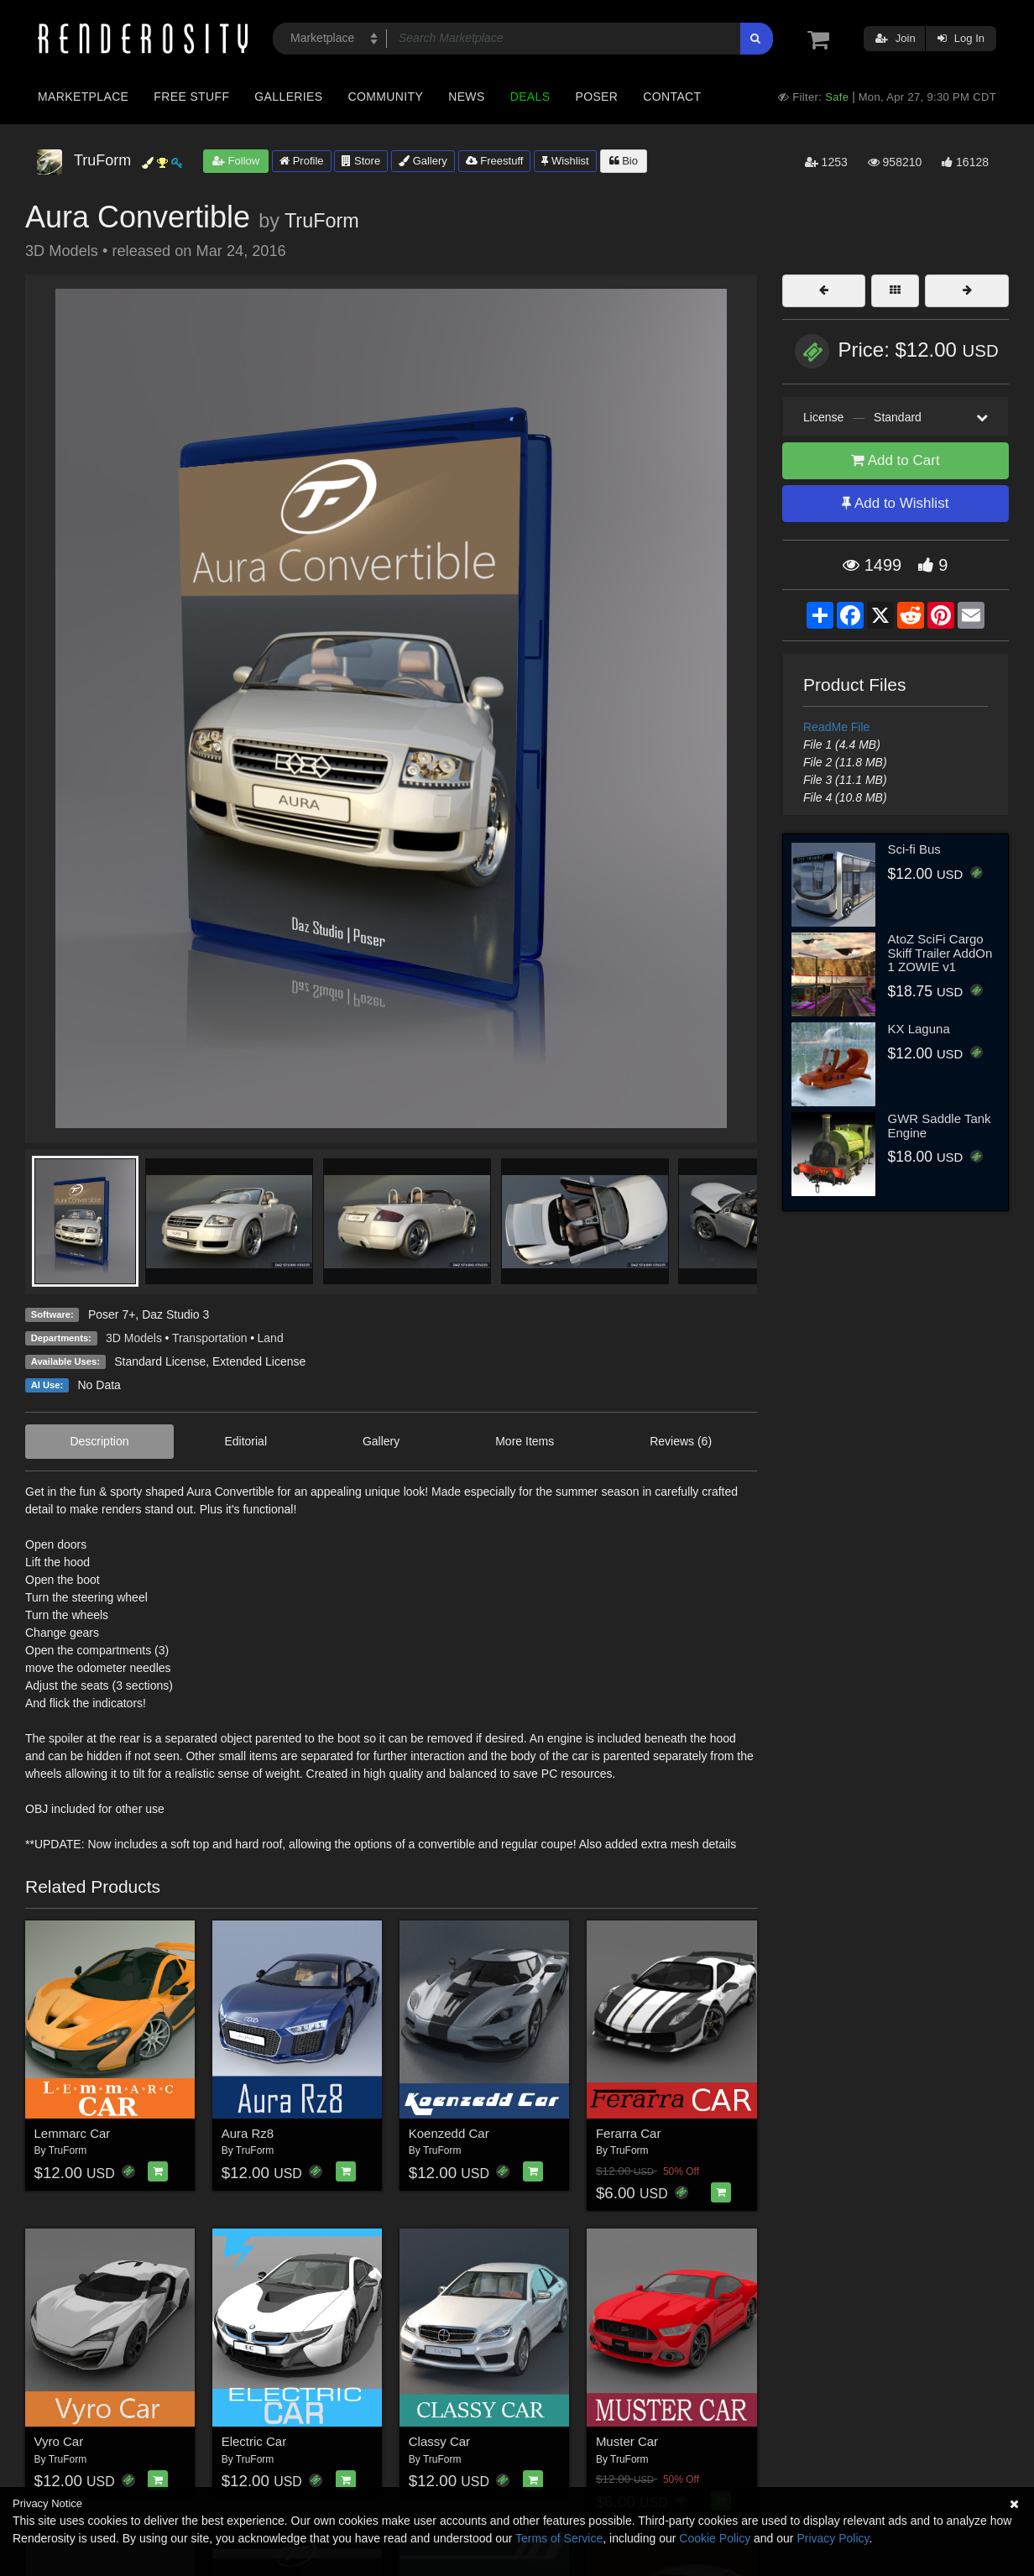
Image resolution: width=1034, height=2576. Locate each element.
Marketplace (83, 96)
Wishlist (564, 160)
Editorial (245, 1441)
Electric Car (254, 2441)
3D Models (134, 1338)
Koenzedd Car (449, 2133)
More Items (524, 1441)
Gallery (423, 160)
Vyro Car (59, 2441)
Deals (530, 96)
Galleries (288, 96)
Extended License (259, 1361)
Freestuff (495, 160)
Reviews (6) (681, 1441)
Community (386, 96)
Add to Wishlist (895, 503)
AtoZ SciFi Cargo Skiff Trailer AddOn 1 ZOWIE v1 (940, 953)
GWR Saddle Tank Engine (939, 1125)
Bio (623, 160)
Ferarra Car (628, 2133)
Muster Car (627, 2441)
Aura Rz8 (248, 2133)
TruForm (322, 221)
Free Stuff (191, 96)
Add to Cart (895, 460)
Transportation (210, 1338)
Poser (596, 96)
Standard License (160, 1361)
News (466, 96)
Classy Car (439, 2441)
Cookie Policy (714, 2538)
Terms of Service (559, 2538)
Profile (301, 160)
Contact (672, 96)
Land (271, 1338)
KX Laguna (919, 1029)
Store (361, 160)
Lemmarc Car (72, 2133)
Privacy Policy (832, 2538)
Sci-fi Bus (914, 849)
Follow (235, 160)
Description (99, 1441)
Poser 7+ (111, 1314)
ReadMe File (836, 727)
